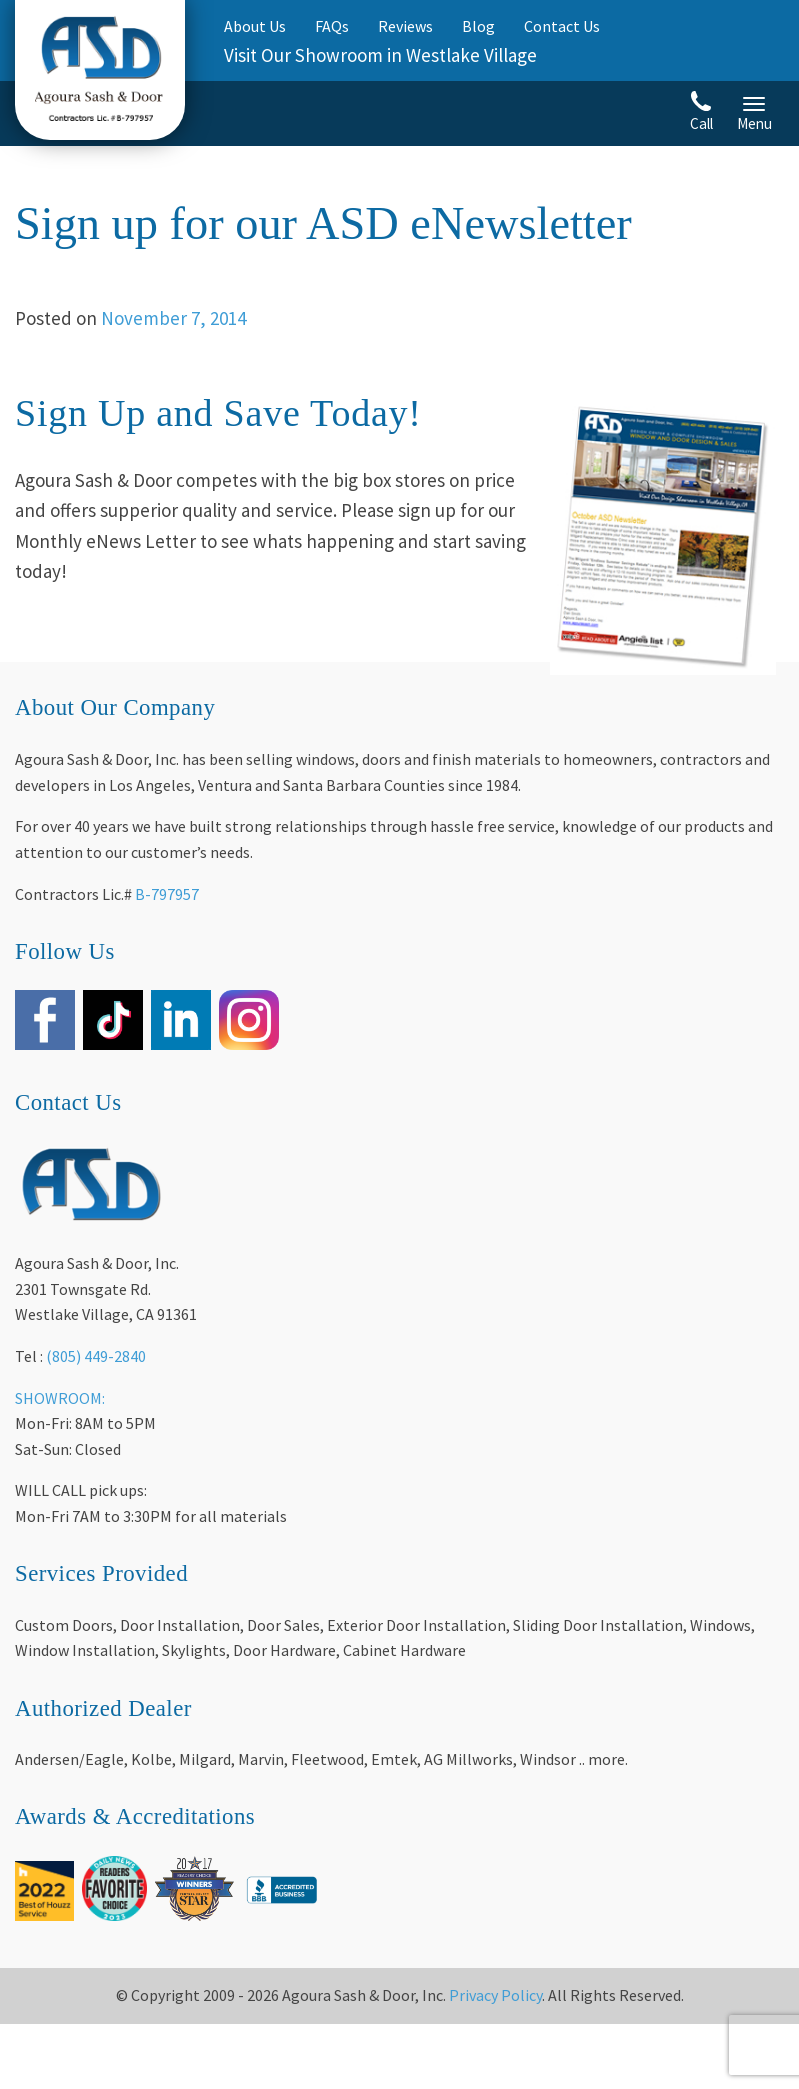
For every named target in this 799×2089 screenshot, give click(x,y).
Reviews (405, 26)
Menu (754, 115)
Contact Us (562, 26)
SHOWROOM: (60, 1398)
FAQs (332, 26)
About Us (255, 26)
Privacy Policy (495, 1995)
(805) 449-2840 (96, 1356)
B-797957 (167, 894)
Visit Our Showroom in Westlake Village (380, 55)
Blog (478, 26)
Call (701, 112)
